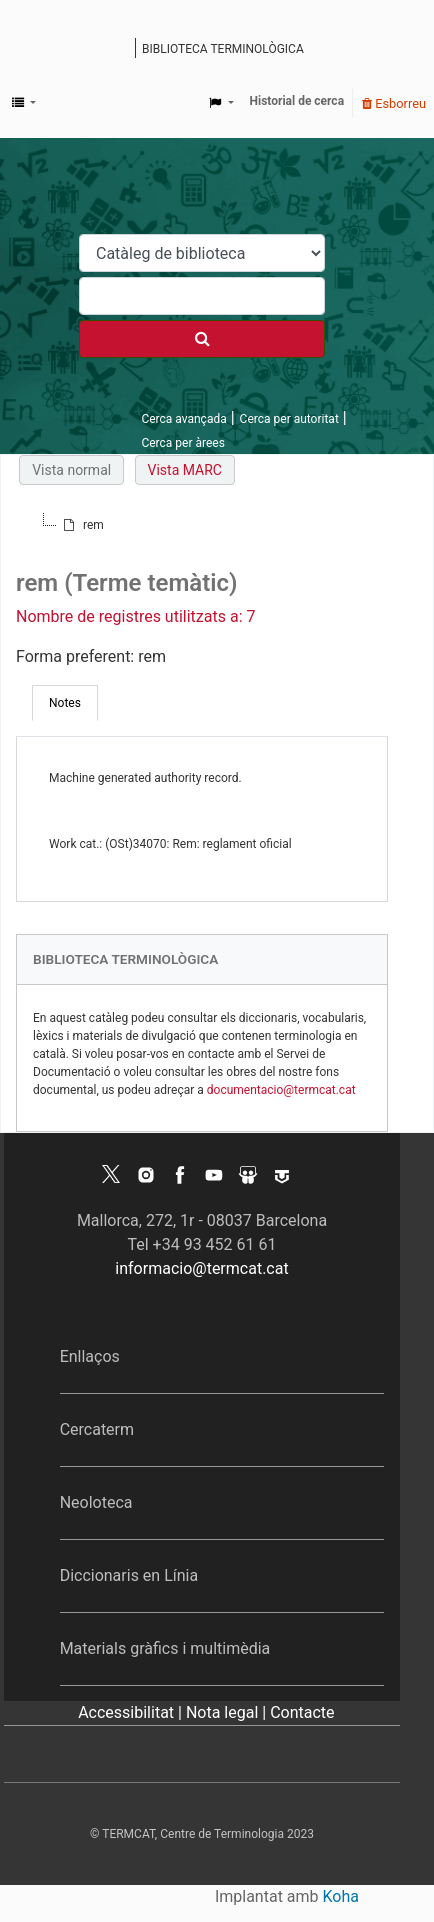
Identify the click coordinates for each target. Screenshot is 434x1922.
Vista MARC (185, 470)
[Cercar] (202, 339)
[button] (24, 103)
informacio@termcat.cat (201, 1268)
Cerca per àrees (182, 443)
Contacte (302, 1712)
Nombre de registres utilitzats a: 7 (135, 616)
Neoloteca (96, 1502)
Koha (341, 1896)
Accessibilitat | (132, 1712)
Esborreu (394, 103)
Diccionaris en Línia (129, 1575)
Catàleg (122, 50)
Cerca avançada (183, 419)
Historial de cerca (297, 101)
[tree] (202, 525)
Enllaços (90, 1356)
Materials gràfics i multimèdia (165, 1648)
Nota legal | (228, 1712)
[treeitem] (82, 525)
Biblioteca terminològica (223, 49)
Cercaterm (97, 1429)
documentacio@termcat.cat (281, 1090)
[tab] (65, 703)
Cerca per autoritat (289, 419)
